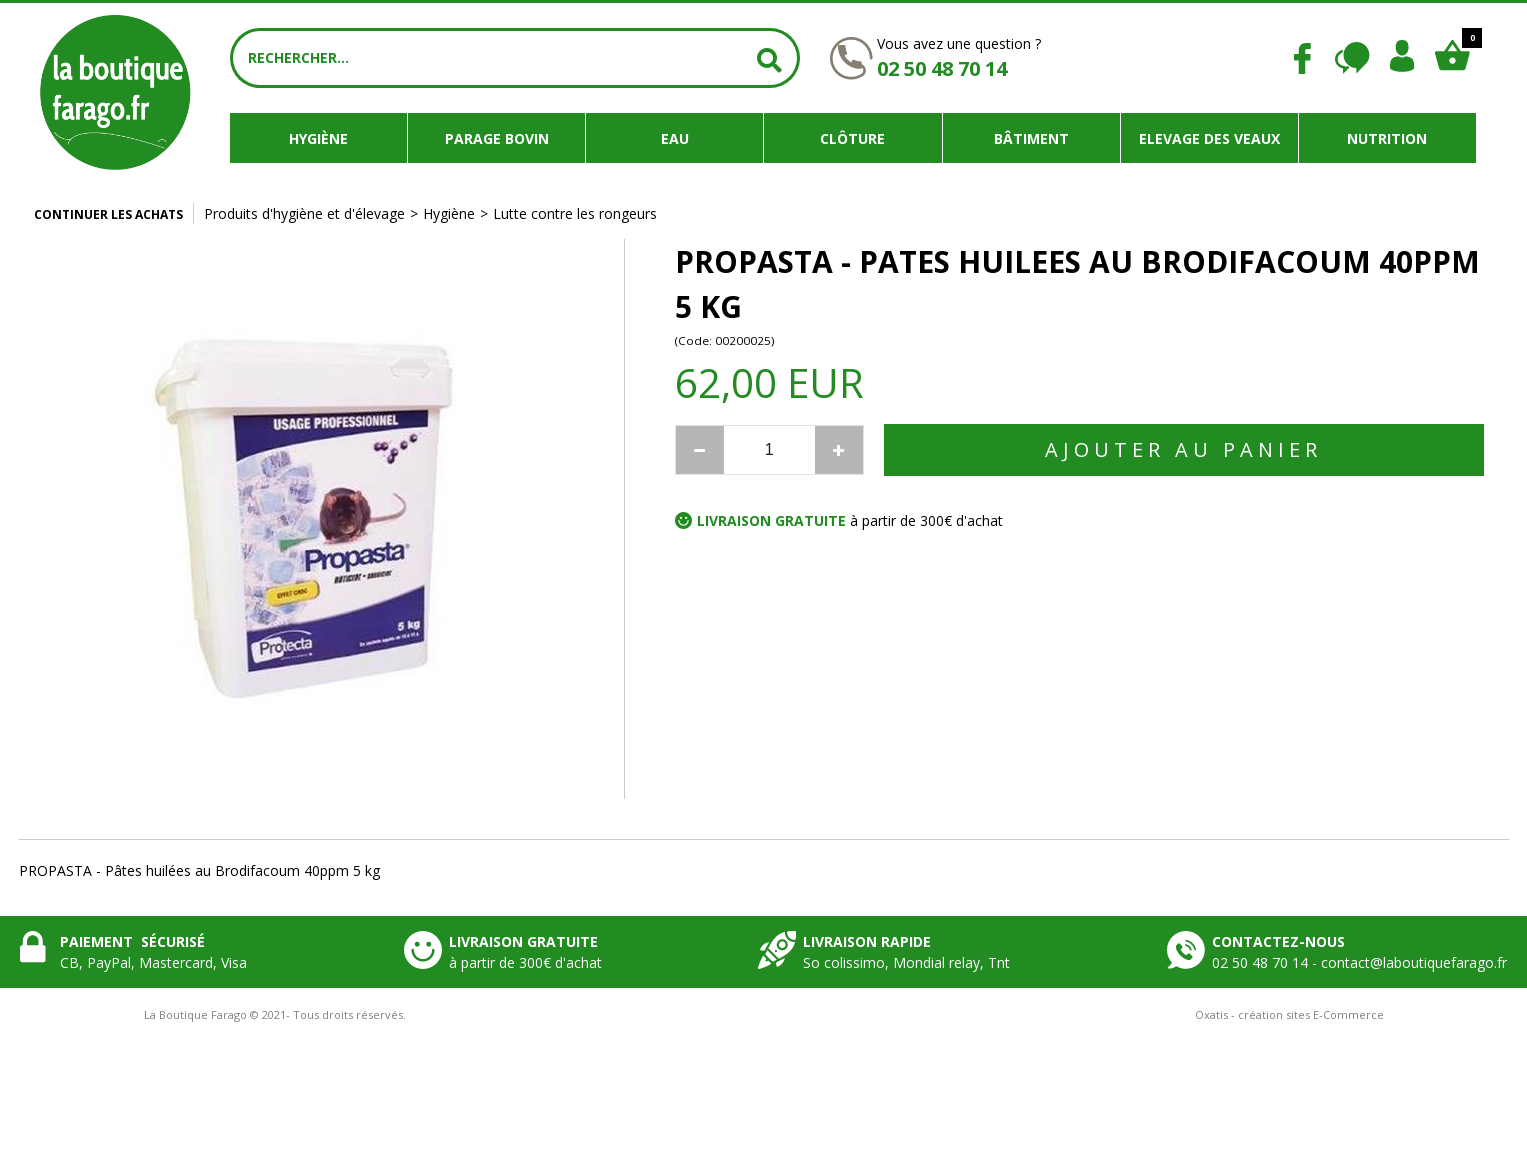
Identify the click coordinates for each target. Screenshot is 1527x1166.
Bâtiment (1031, 138)
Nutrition (1387, 138)
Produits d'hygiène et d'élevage (304, 213)
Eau (675, 138)
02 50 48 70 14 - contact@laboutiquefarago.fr (1359, 962)
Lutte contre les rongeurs (575, 213)
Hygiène (318, 138)
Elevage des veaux (1209, 138)
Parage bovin (497, 138)
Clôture (852, 138)
